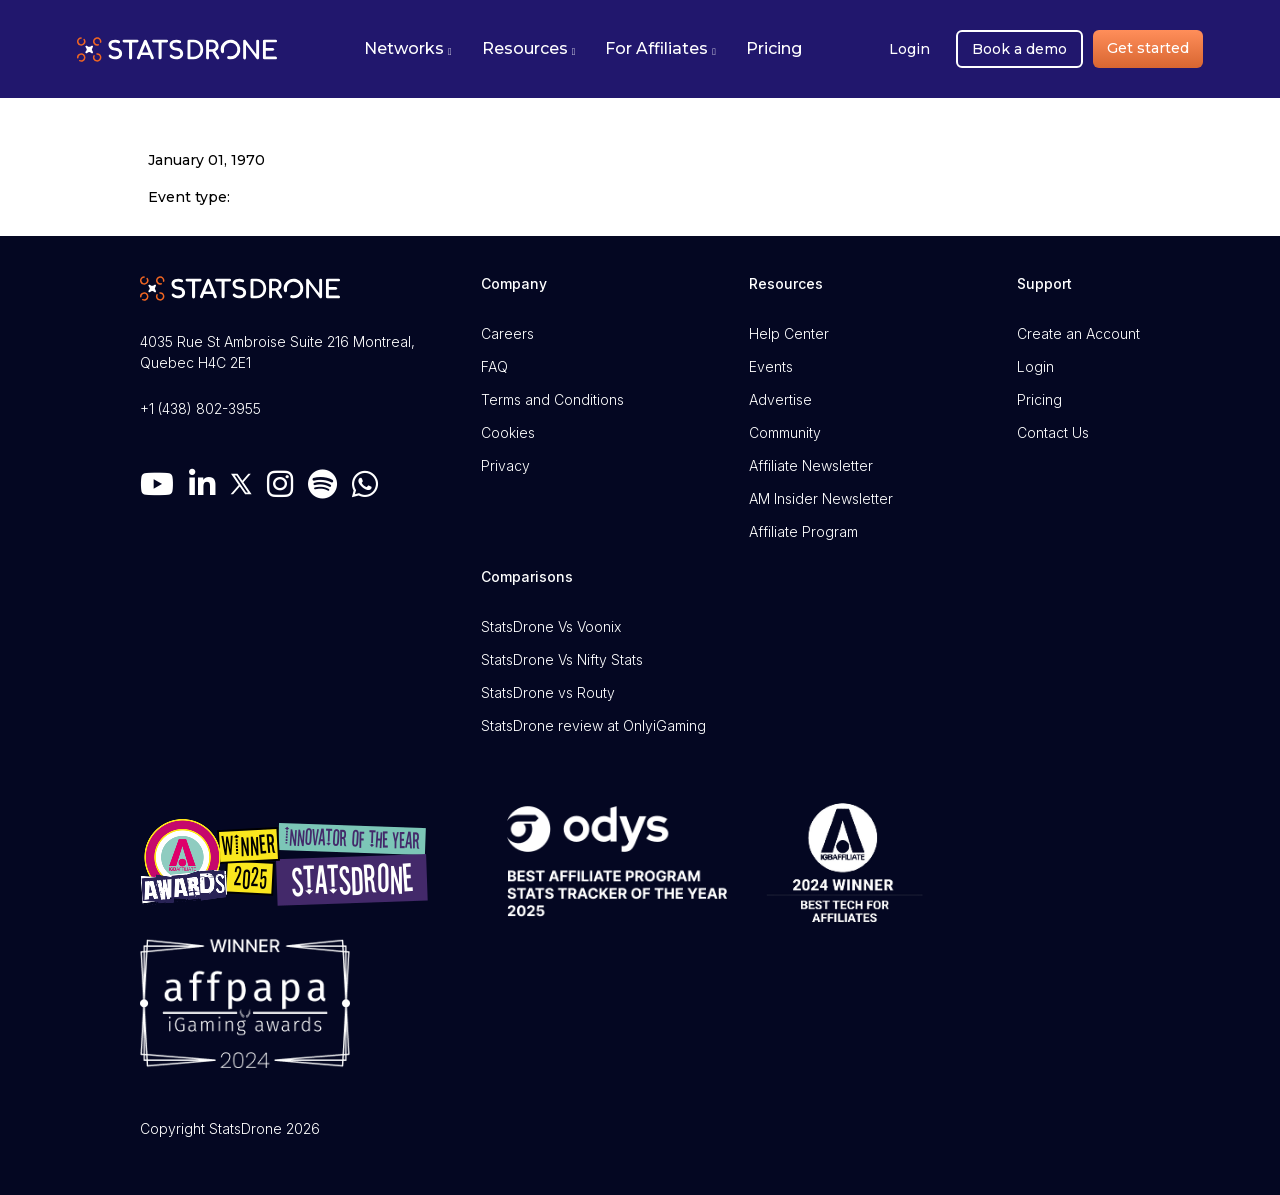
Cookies (508, 432)
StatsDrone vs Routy (548, 692)
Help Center (789, 333)
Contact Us (1053, 432)
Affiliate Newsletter (811, 465)
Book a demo (1019, 49)
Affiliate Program (803, 531)
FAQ (494, 366)
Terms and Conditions (552, 399)
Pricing (1039, 399)
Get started (1148, 48)
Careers (507, 333)
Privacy (505, 465)
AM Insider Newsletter (821, 498)
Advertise (780, 399)
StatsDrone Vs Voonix (551, 626)
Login (909, 49)
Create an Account (1078, 333)
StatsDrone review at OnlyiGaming (593, 725)
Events (771, 366)
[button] (408, 49)
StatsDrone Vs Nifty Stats (562, 659)
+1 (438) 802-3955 (200, 408)
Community (785, 432)
